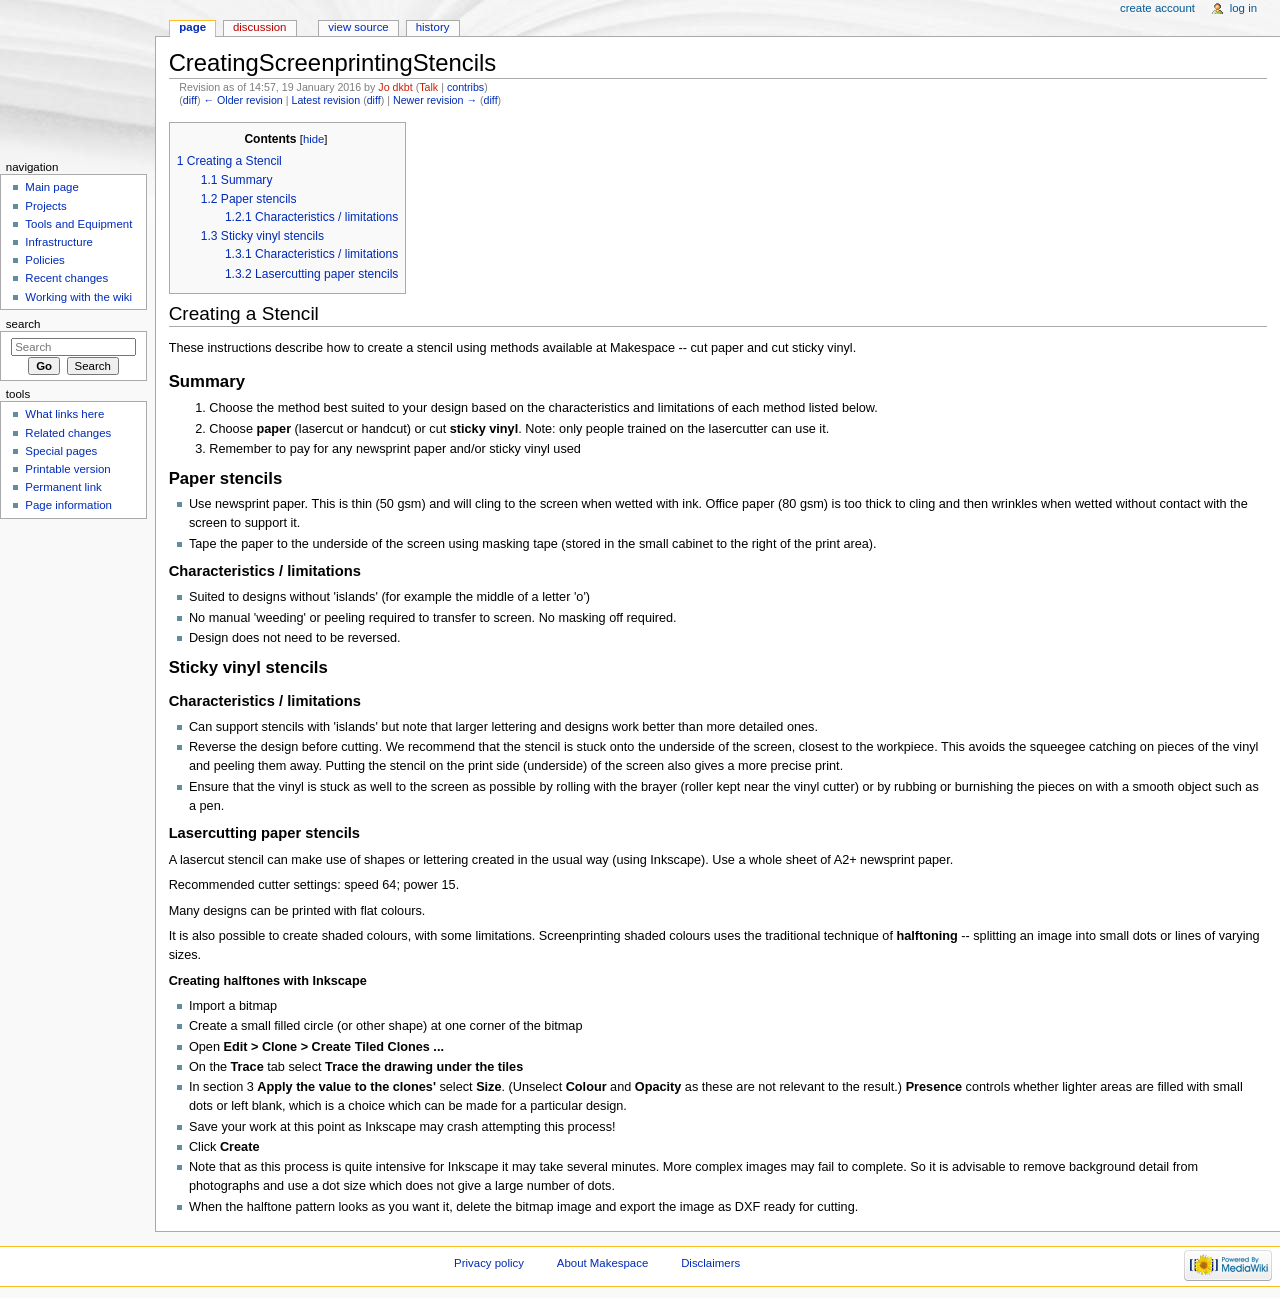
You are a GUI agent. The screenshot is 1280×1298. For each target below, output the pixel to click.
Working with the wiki (78, 297)
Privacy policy (489, 1263)
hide (313, 139)
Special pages (61, 451)
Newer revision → (435, 100)
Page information (68, 505)
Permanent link (63, 487)
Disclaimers (710, 1263)
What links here (64, 414)
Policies (44, 260)
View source (358, 27)
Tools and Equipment (78, 224)
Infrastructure (58, 242)
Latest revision (325, 100)
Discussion (259, 27)
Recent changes (66, 278)
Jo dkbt (395, 87)
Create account (1157, 8)
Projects (45, 206)
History (433, 27)
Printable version (67, 469)
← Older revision (242, 100)
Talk (428, 87)
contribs (465, 87)
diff (190, 100)
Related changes (68, 433)
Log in (1243, 8)
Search (23, 324)
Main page (52, 187)
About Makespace (602, 1263)
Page (192, 27)
